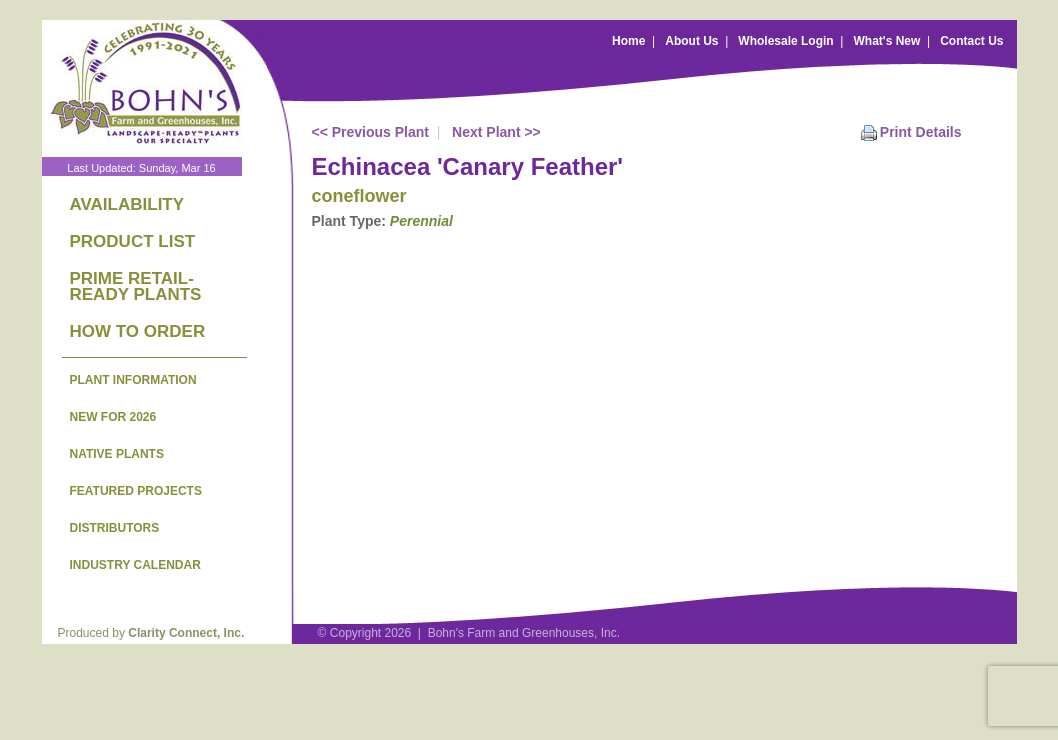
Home (628, 41)
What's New (886, 41)
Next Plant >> (496, 132)
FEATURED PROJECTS (136, 491)
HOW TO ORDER (138, 331)
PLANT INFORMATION (133, 380)
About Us (691, 41)
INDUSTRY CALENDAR (135, 565)
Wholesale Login (785, 41)
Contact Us (971, 41)
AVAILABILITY (127, 204)
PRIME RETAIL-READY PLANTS (136, 286)
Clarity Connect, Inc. (186, 633)
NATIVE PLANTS (117, 454)
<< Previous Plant (371, 132)
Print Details (921, 132)
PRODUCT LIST (133, 241)
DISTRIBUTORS (115, 528)
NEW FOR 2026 (113, 417)
